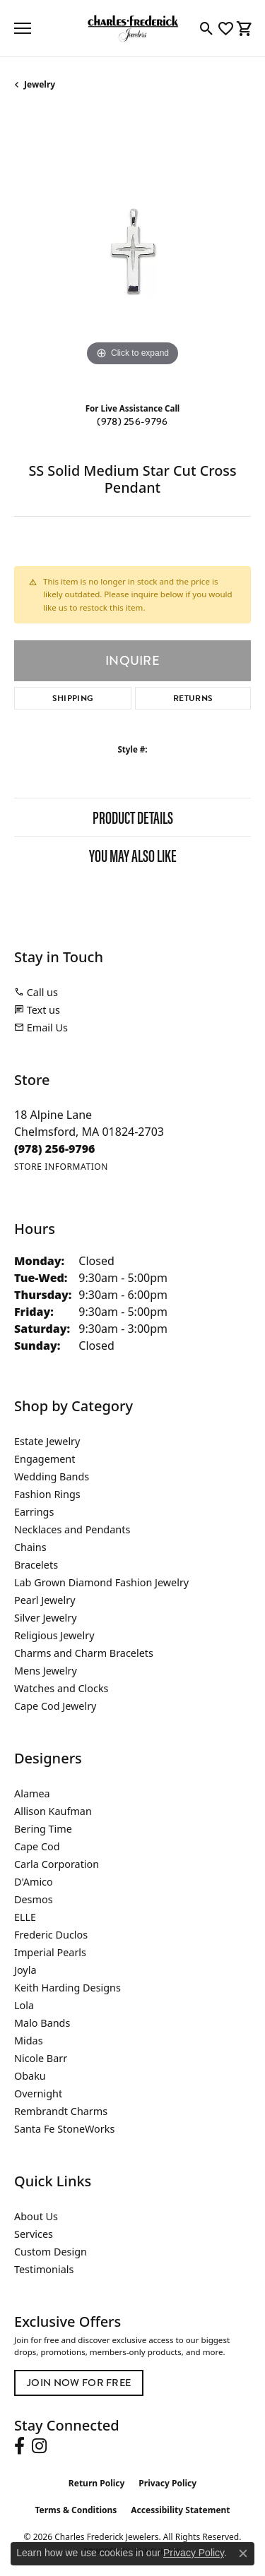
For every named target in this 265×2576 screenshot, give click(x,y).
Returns (193, 698)
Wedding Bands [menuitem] (51, 1476)
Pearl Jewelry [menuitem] (44, 1600)
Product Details (133, 817)
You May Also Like (133, 855)
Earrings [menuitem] (34, 1511)
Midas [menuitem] (28, 2040)
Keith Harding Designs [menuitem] (67, 1987)
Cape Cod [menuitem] (37, 1846)
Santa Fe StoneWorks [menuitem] (64, 2128)
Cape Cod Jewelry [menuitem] (55, 1706)
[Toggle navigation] (22, 28)
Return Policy (97, 2483)
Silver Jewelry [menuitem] (45, 1617)
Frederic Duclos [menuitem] (51, 1934)
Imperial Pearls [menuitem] (50, 1952)
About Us (36, 2216)
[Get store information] (61, 1167)
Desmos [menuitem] (33, 1899)
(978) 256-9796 (132, 421)
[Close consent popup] (243, 2553)
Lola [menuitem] (24, 2005)
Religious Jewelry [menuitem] (54, 1635)
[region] (132, 251)
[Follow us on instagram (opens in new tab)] (39, 2446)
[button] (207, 28)
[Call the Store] (54, 1148)
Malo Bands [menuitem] (42, 2023)
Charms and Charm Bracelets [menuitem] (83, 1653)
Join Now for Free (79, 2383)
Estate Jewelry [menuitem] (47, 1441)
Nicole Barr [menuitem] (40, 2058)
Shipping (73, 698)
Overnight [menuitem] (38, 2093)
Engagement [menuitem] (44, 1459)
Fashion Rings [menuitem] (47, 1494)
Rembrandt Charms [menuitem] (60, 2111)
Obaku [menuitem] (30, 2076)
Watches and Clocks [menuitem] (61, 1688)
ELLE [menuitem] (25, 1917)
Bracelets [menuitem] (36, 1564)
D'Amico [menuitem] (33, 1881)
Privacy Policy (167, 2483)
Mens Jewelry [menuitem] (45, 1670)
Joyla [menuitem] (25, 1970)
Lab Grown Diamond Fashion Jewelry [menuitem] (101, 1582)
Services (33, 2234)
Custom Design (50, 2251)
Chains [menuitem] (30, 1547)
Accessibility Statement (180, 2510)
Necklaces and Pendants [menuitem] (72, 1529)
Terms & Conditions (76, 2510)
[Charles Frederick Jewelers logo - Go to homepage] (133, 28)
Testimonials (43, 2269)
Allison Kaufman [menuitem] (53, 1811)
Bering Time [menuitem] (43, 1828)
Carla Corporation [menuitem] (56, 1864)
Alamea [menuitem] (32, 1793)
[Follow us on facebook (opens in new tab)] (19, 2446)
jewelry (39, 84)
